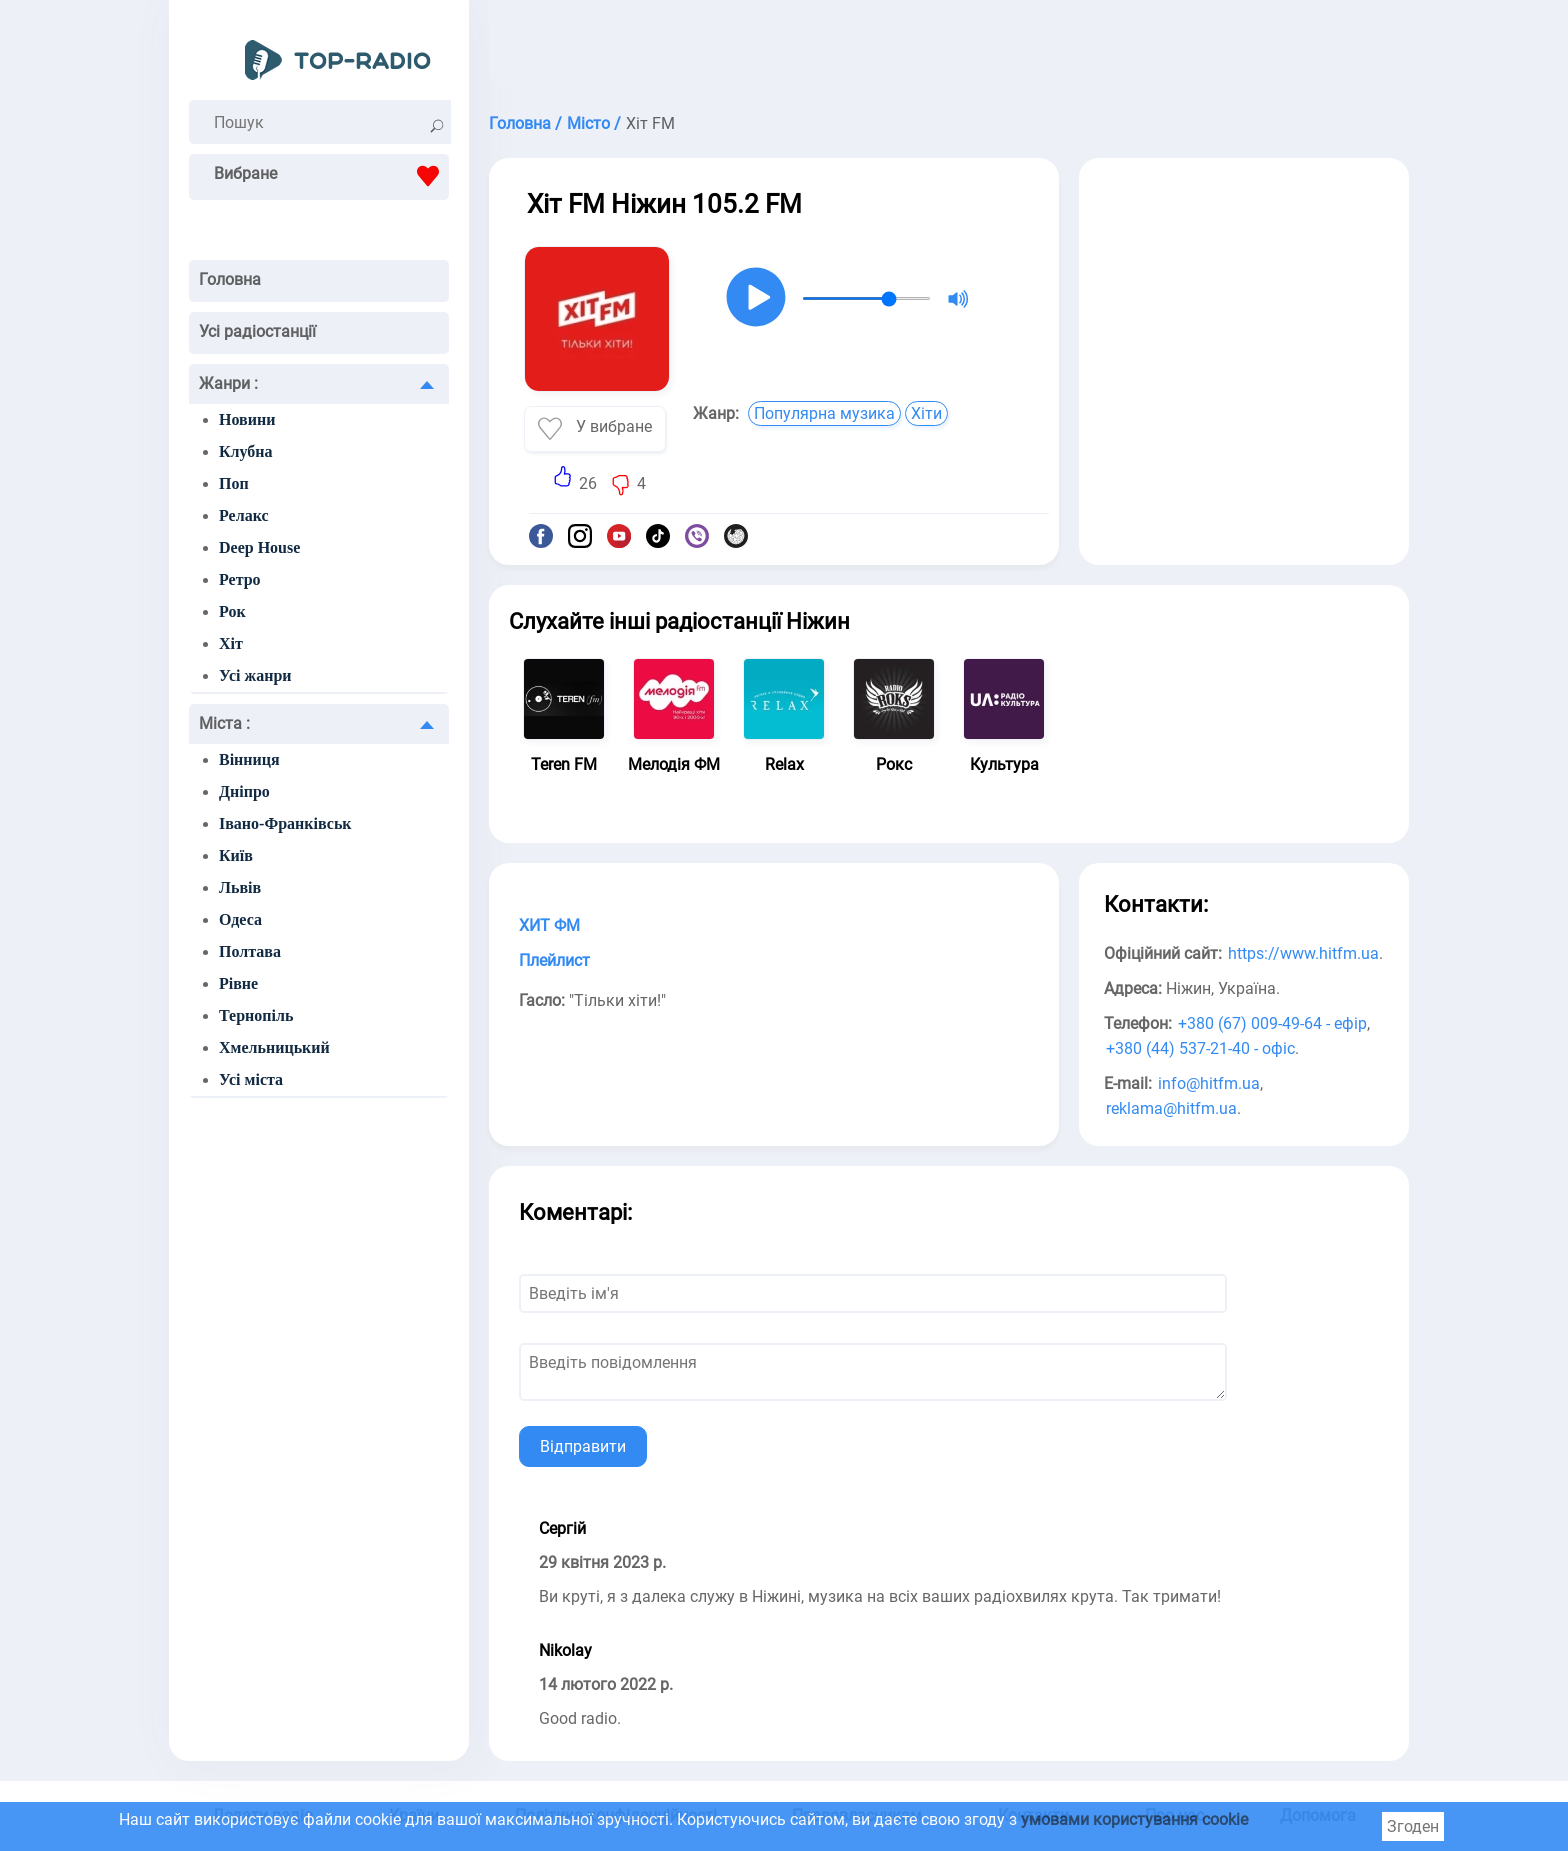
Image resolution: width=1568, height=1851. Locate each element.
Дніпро (244, 791)
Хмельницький (274, 1047)
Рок (232, 611)
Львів (240, 887)
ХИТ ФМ (549, 925)
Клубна (246, 451)
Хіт (231, 643)
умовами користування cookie (1134, 1819)
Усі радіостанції (257, 331)
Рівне (238, 983)
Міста (224, 723)
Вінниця (249, 759)
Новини (247, 419)
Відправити (583, 1446)
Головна (230, 279)
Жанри (228, 383)
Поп (234, 483)
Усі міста (251, 1079)
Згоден (1413, 1826)
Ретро (240, 579)
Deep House (259, 547)
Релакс (244, 515)
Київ (236, 855)
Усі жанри (255, 675)
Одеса (240, 919)
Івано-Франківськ (285, 823)
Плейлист (554, 960)
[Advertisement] (949, 50)
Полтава (250, 951)
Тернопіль (256, 1015)
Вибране (331, 176)
